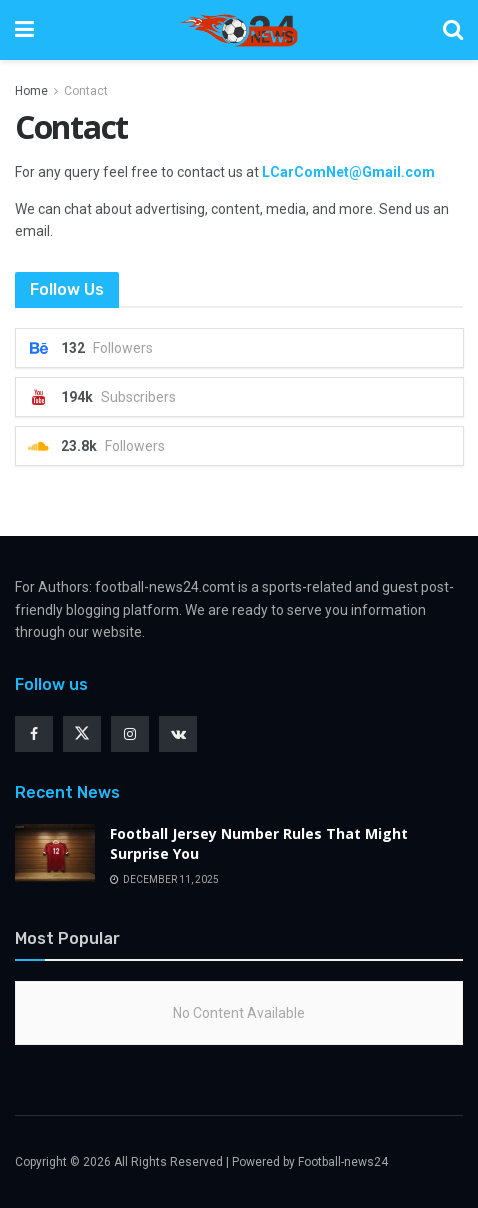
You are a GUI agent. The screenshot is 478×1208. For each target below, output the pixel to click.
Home (31, 91)
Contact (86, 91)
